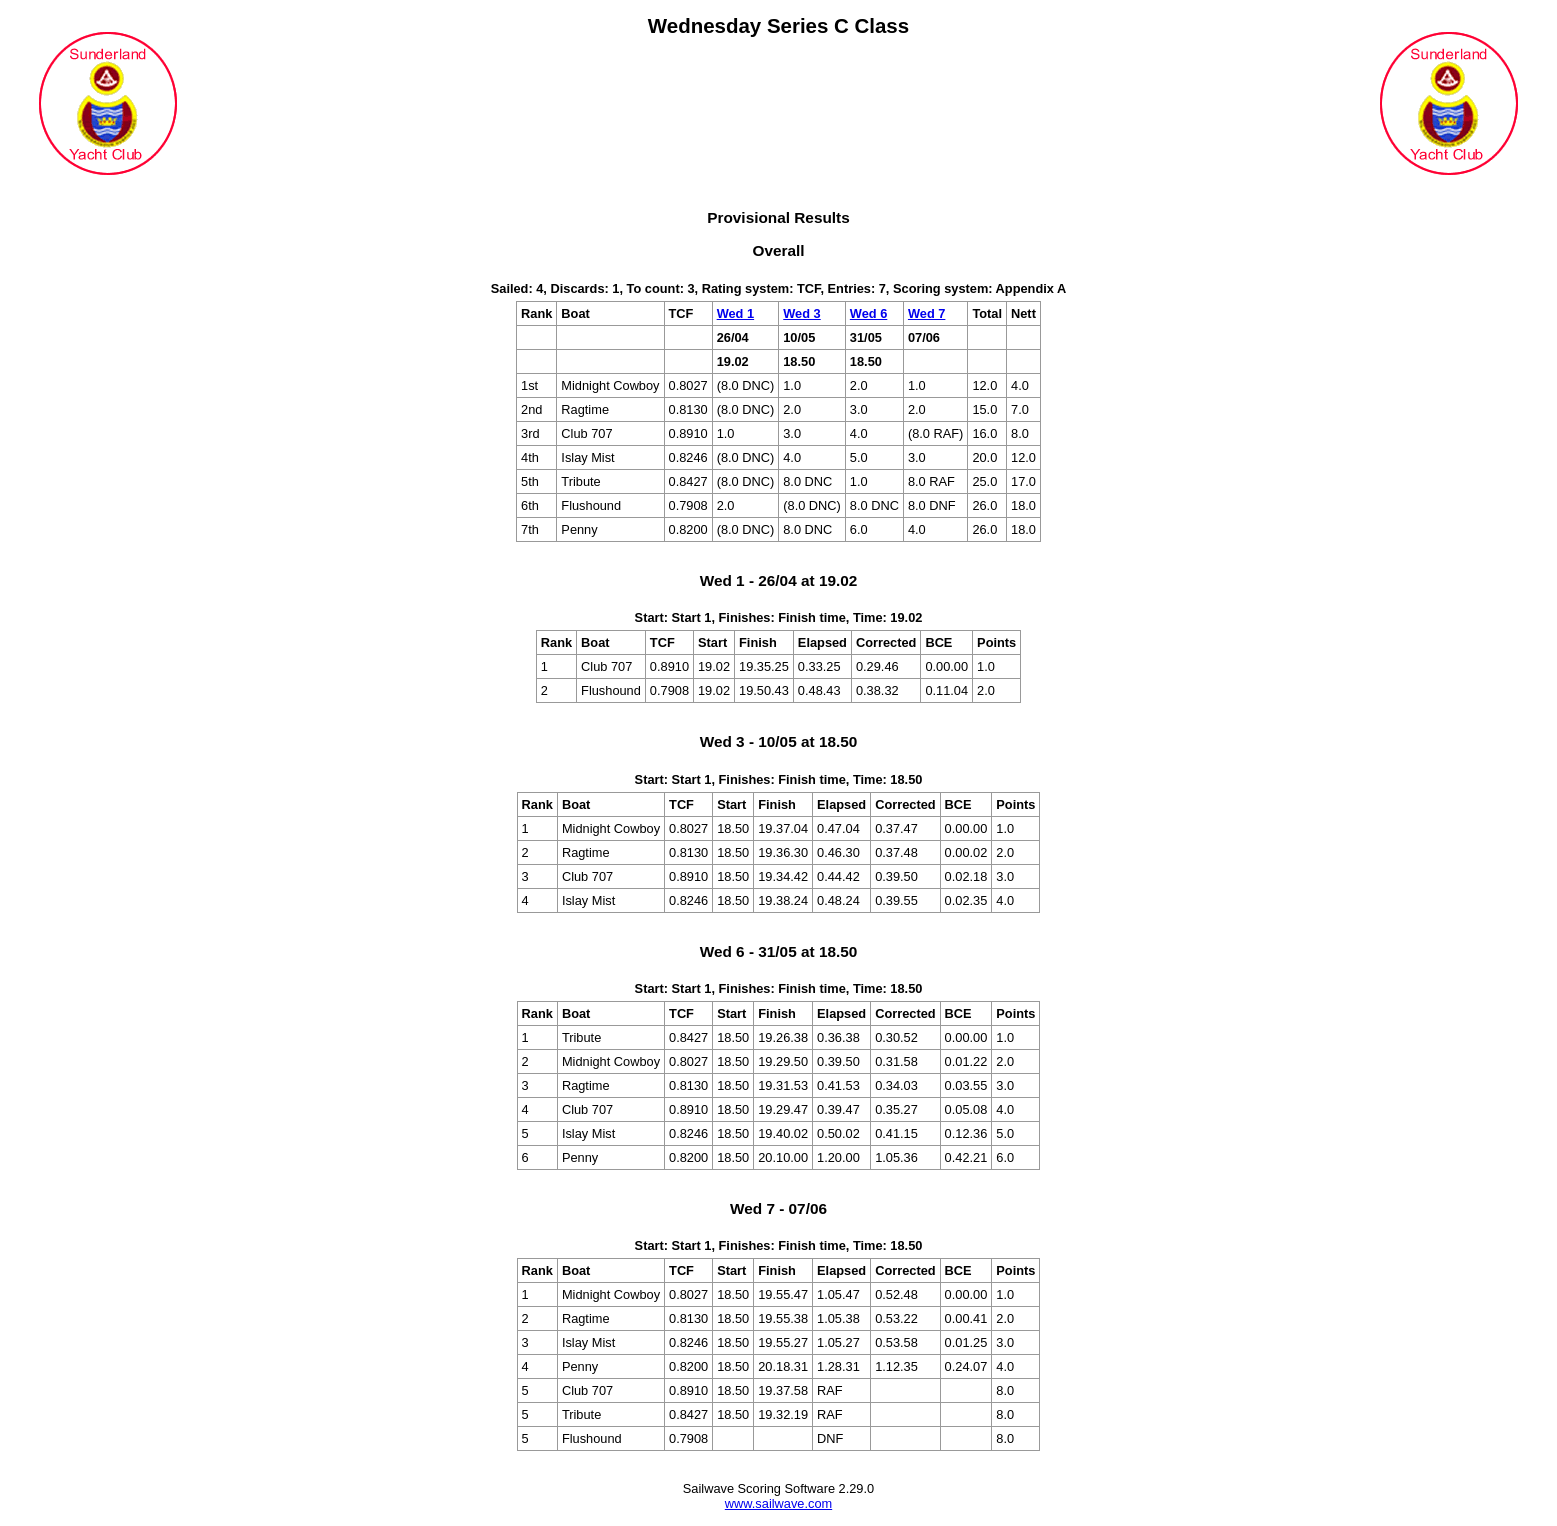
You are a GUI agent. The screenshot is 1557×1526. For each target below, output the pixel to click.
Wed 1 (735, 313)
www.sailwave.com (778, 1503)
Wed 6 (868, 313)
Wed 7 (926, 313)
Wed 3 (801, 313)
